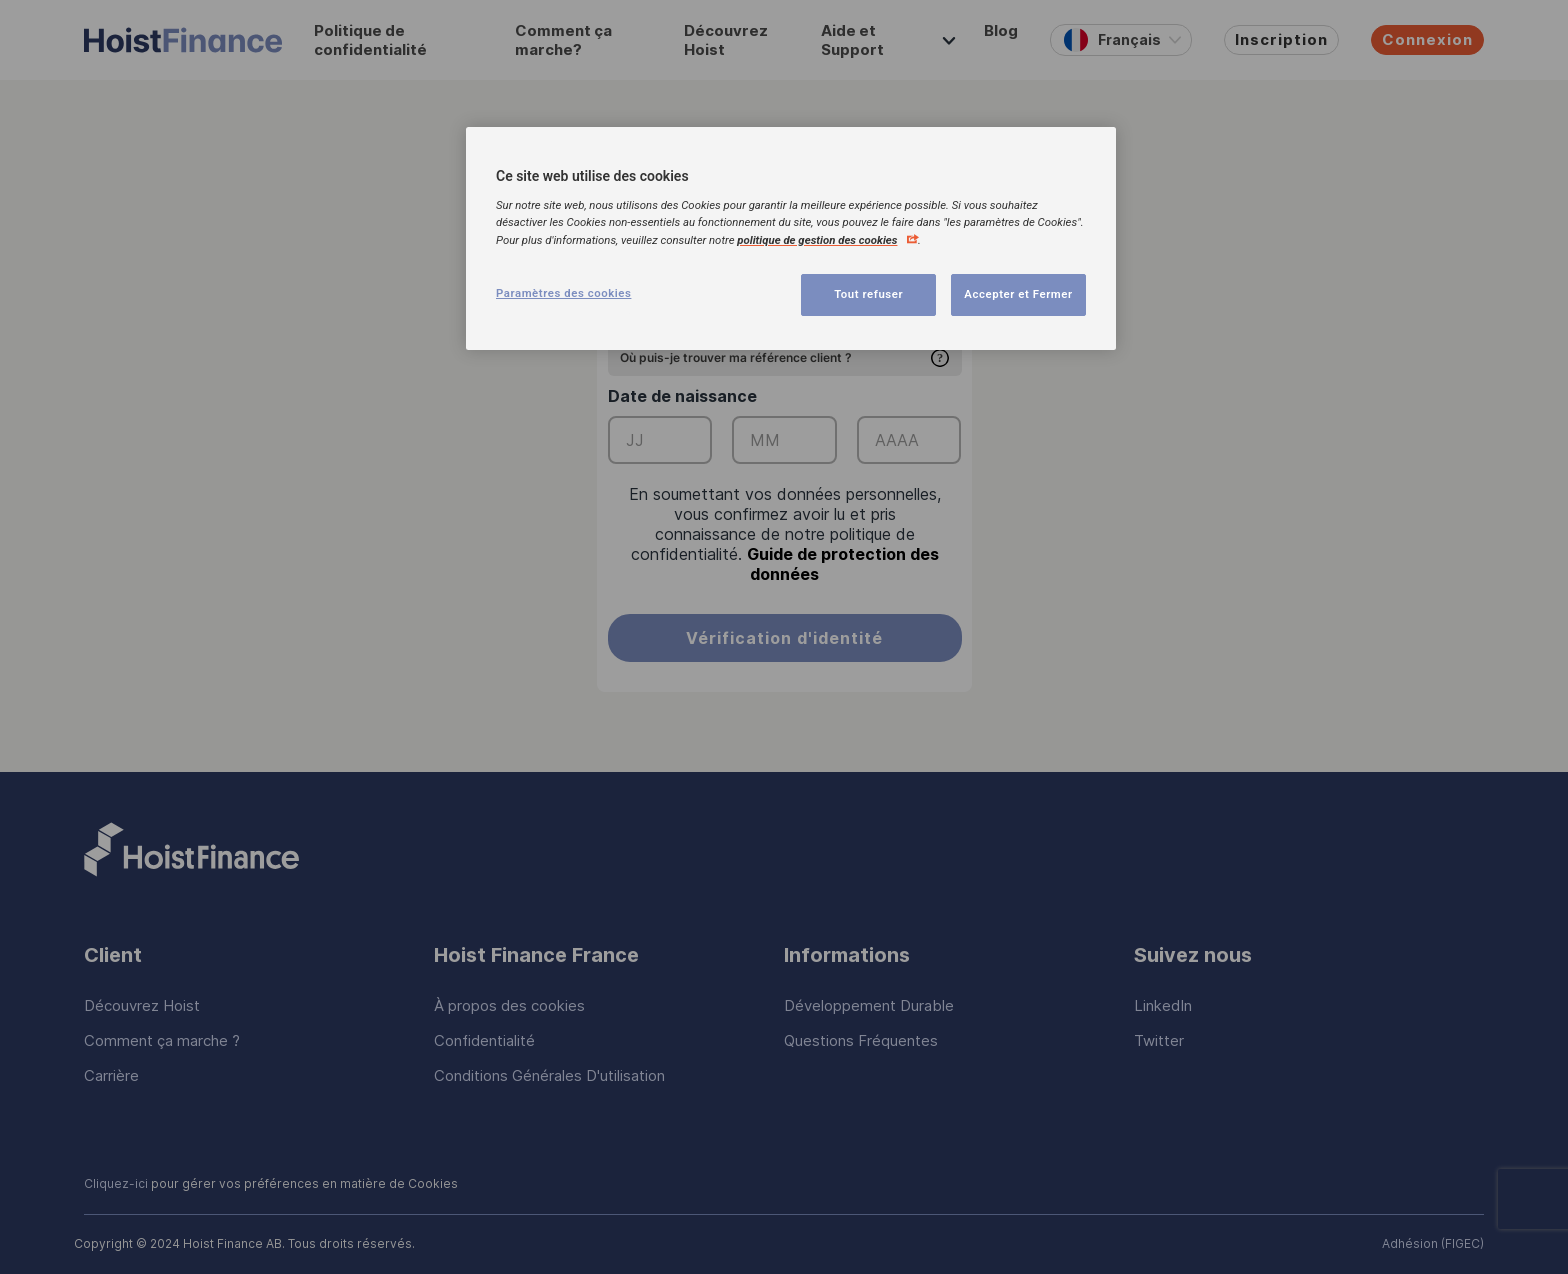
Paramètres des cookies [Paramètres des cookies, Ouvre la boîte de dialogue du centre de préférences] (563, 293)
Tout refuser (868, 294)
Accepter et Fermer (1018, 294)
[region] (791, 238)
